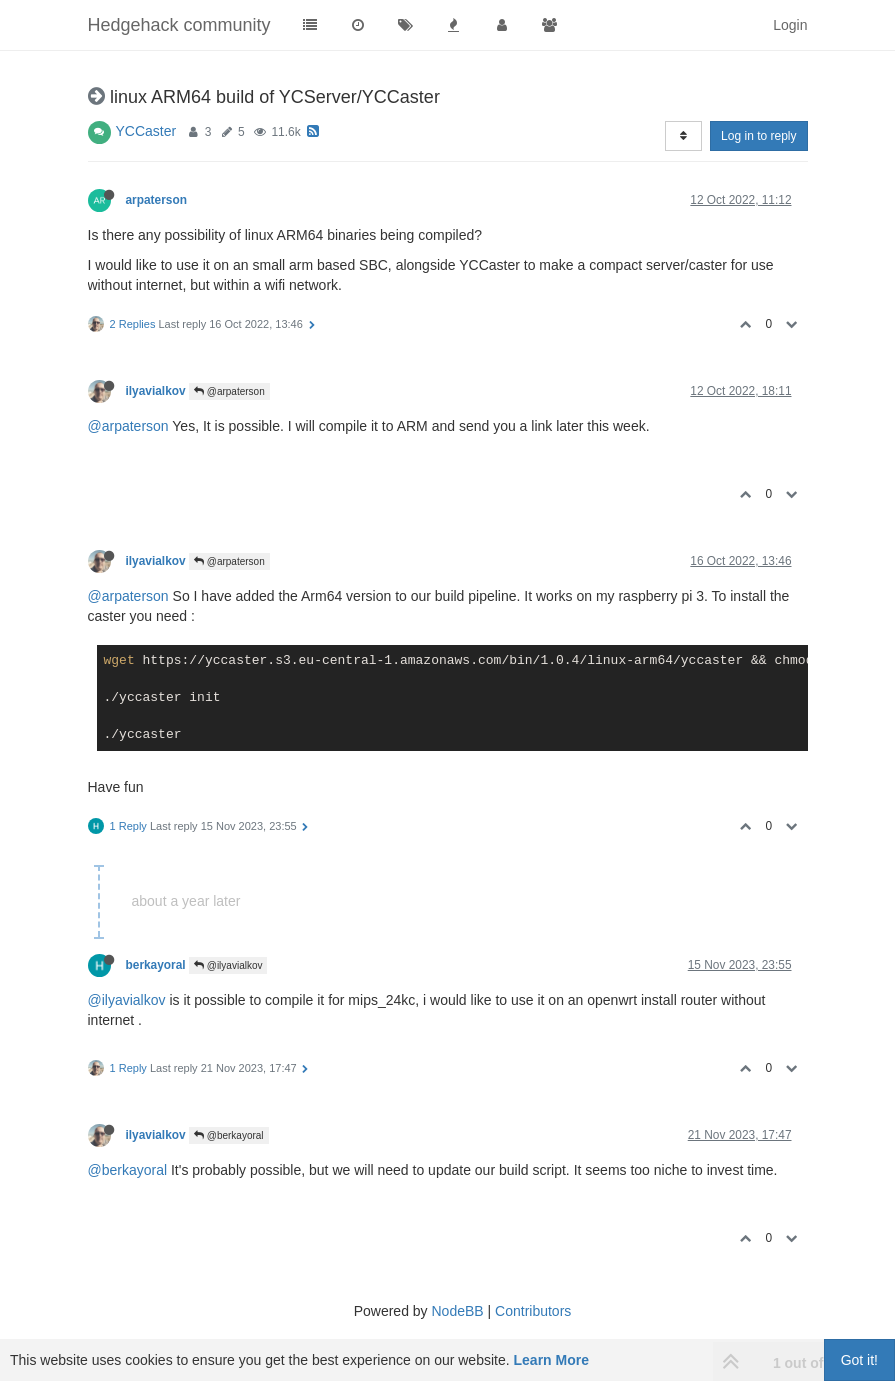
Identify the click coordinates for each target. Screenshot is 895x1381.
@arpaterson (229, 391)
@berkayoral (229, 1135)
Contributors (533, 1311)
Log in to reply (758, 136)
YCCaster (146, 131)
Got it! (859, 1360)
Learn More (551, 1360)
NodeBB (457, 1311)
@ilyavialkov (228, 965)
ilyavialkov (156, 391)
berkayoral (156, 965)
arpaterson (156, 200)
